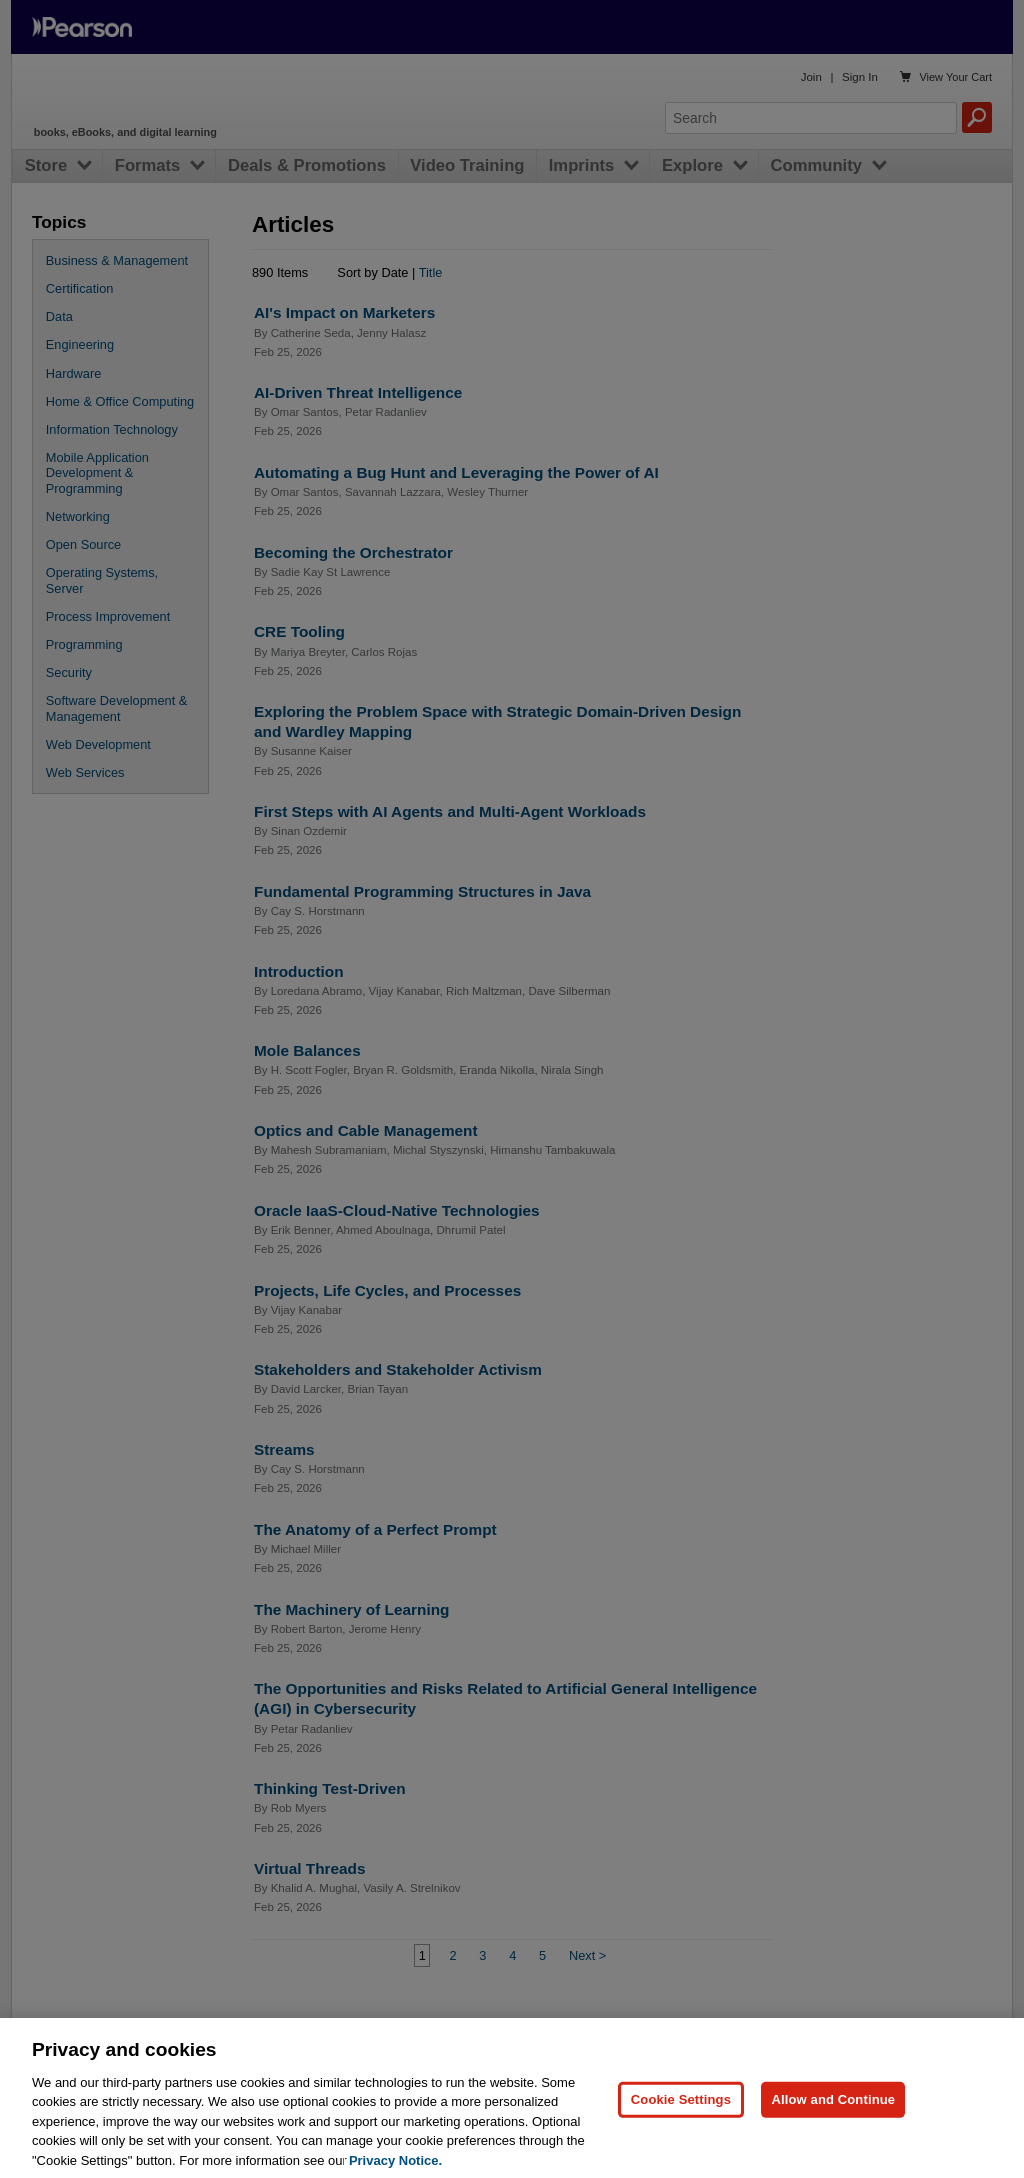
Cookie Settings (681, 2120)
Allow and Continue (833, 2120)
